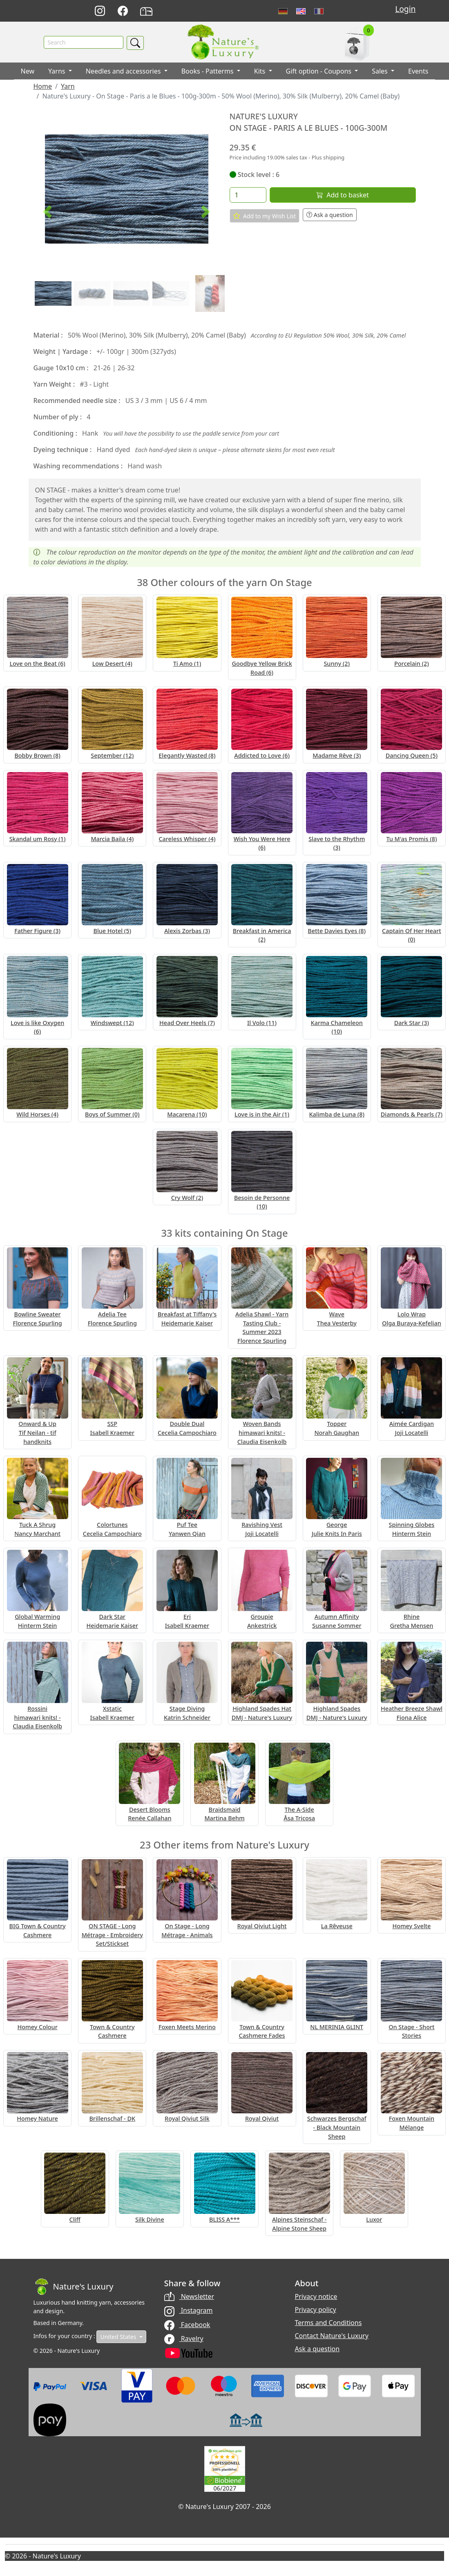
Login (405, 8)
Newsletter (189, 2296)
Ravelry (183, 2338)
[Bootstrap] (74, 2287)
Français (319, 11)
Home (43, 86)
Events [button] (418, 71)
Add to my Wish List (264, 216)
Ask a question (329, 215)
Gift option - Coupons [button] (319, 71)
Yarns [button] (57, 71)
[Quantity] (248, 195)
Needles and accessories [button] (124, 71)
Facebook (187, 2325)
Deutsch (283, 11)
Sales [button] (380, 71)
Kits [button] (260, 71)
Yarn (68, 86)
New (27, 71)
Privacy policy (315, 2309)
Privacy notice (316, 2296)
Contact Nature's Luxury (332, 2336)
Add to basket (342, 195)
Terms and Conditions (328, 2323)
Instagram (188, 2310)
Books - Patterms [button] (208, 71)
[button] (47, 212)
